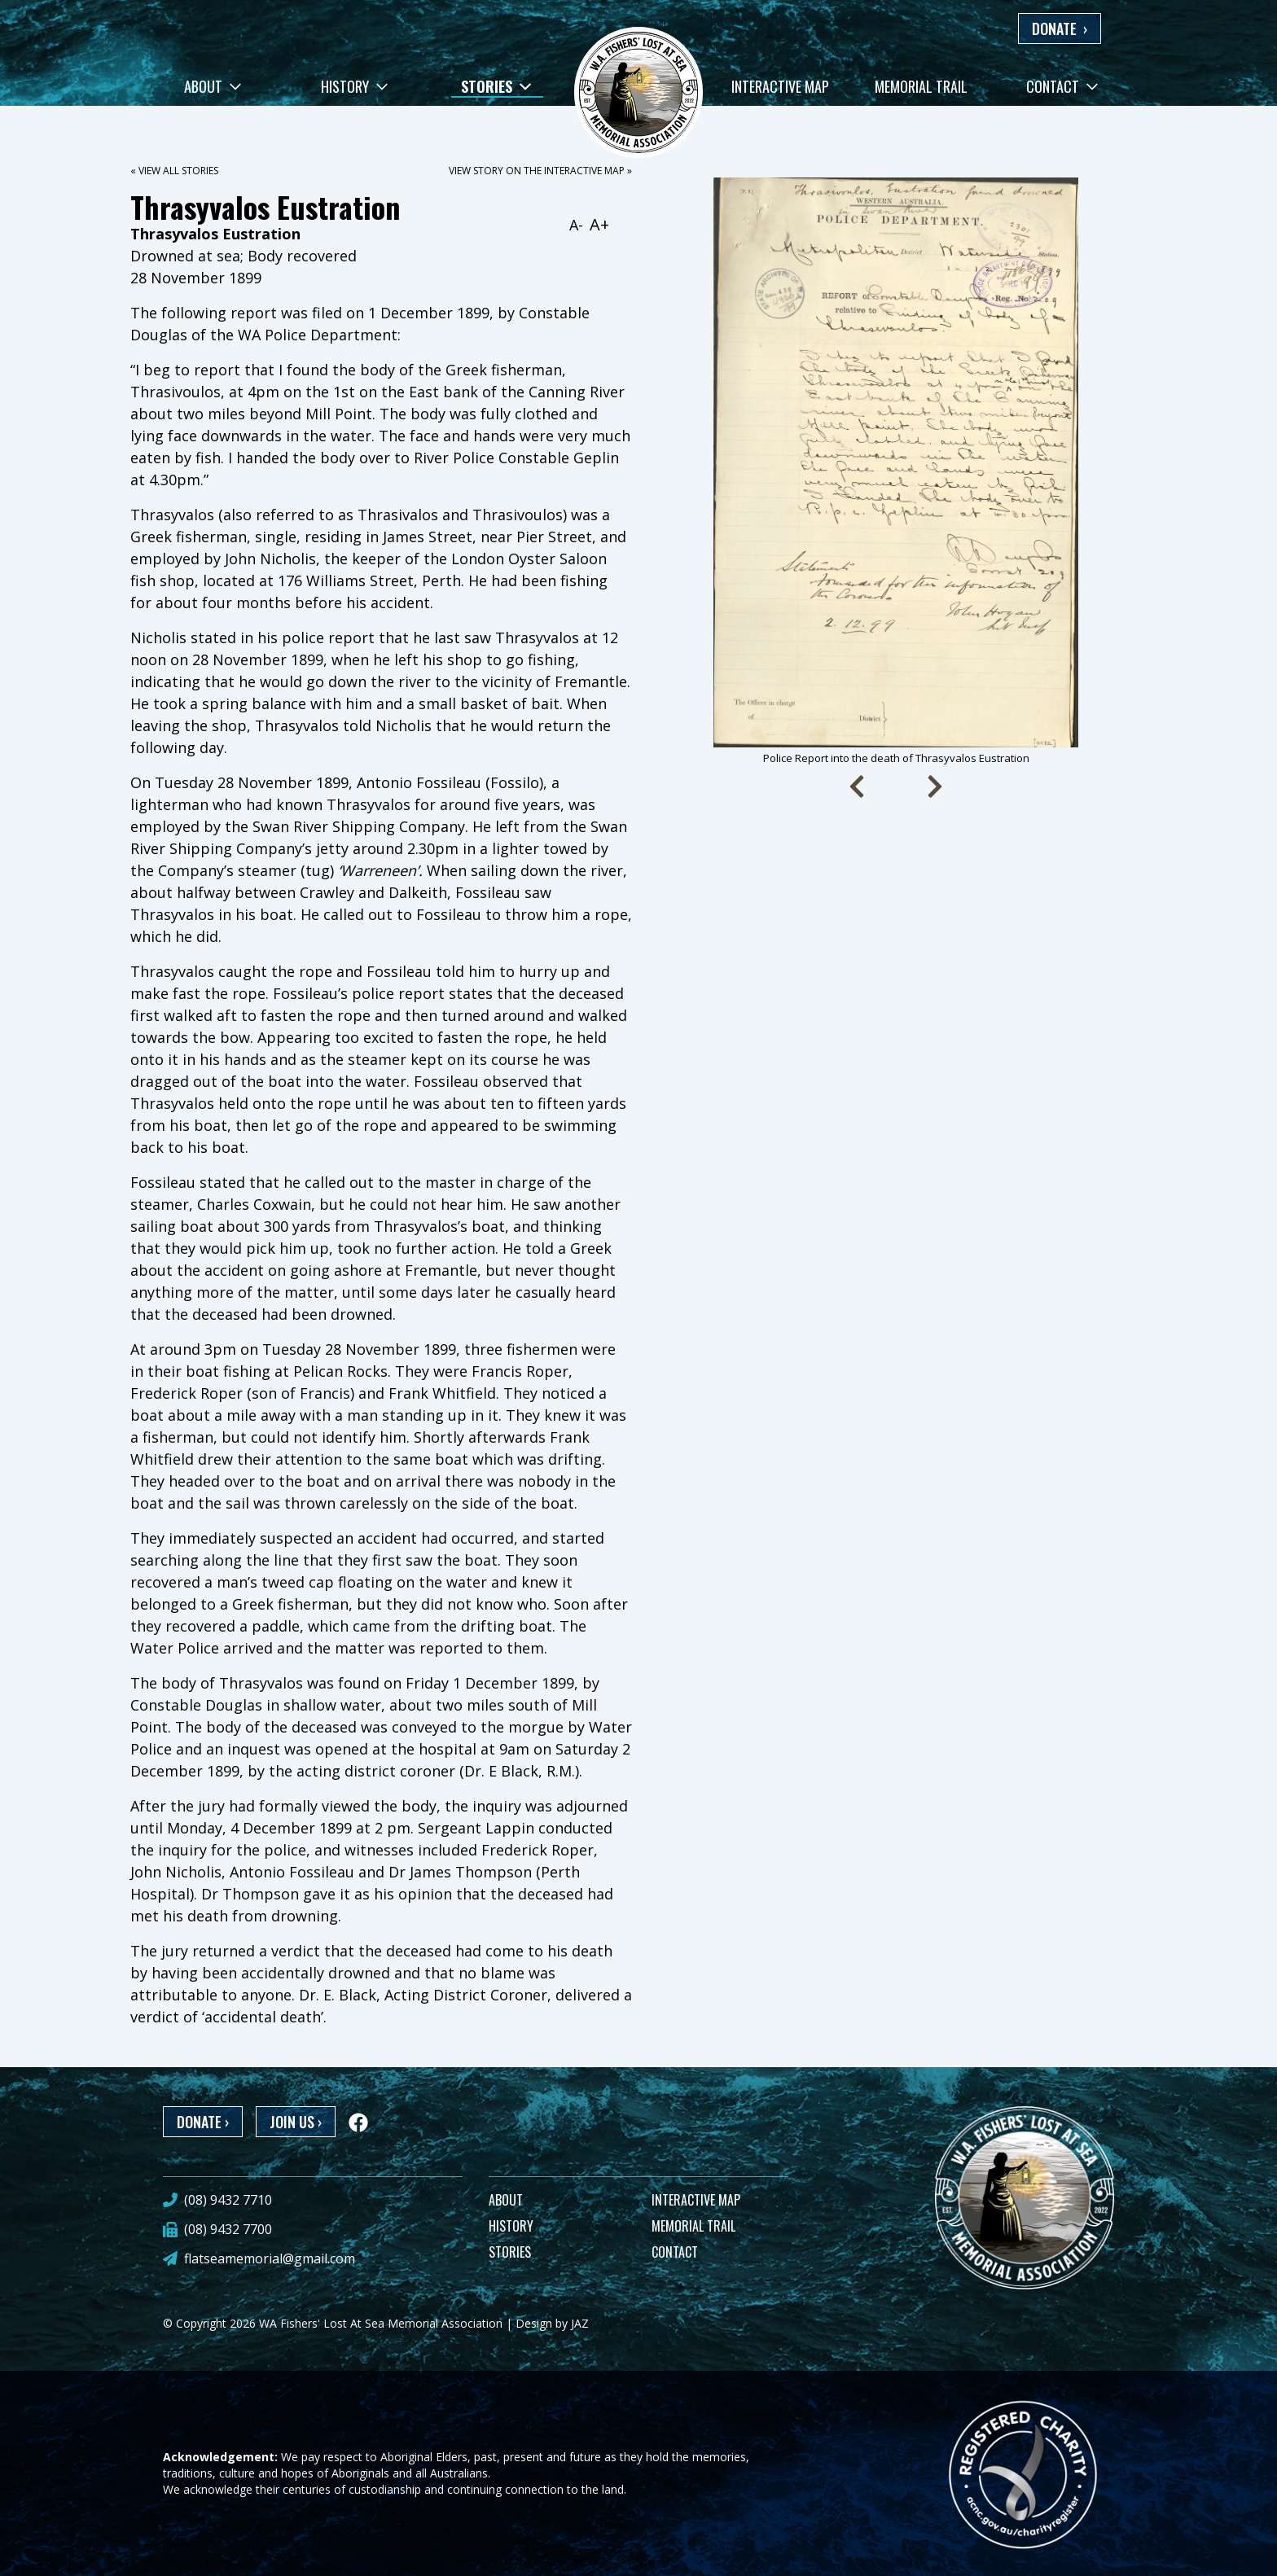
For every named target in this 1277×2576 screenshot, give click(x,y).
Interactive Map (780, 86)
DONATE (1059, 28)
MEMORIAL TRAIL (693, 2226)
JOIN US (296, 2121)
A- (576, 224)
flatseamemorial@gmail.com (269, 2258)
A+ (599, 224)
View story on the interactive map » (540, 170)
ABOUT (506, 2200)
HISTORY (511, 2226)
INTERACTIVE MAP (696, 2200)
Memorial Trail (921, 86)
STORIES (510, 2252)
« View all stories (174, 170)
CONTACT (675, 2252)
